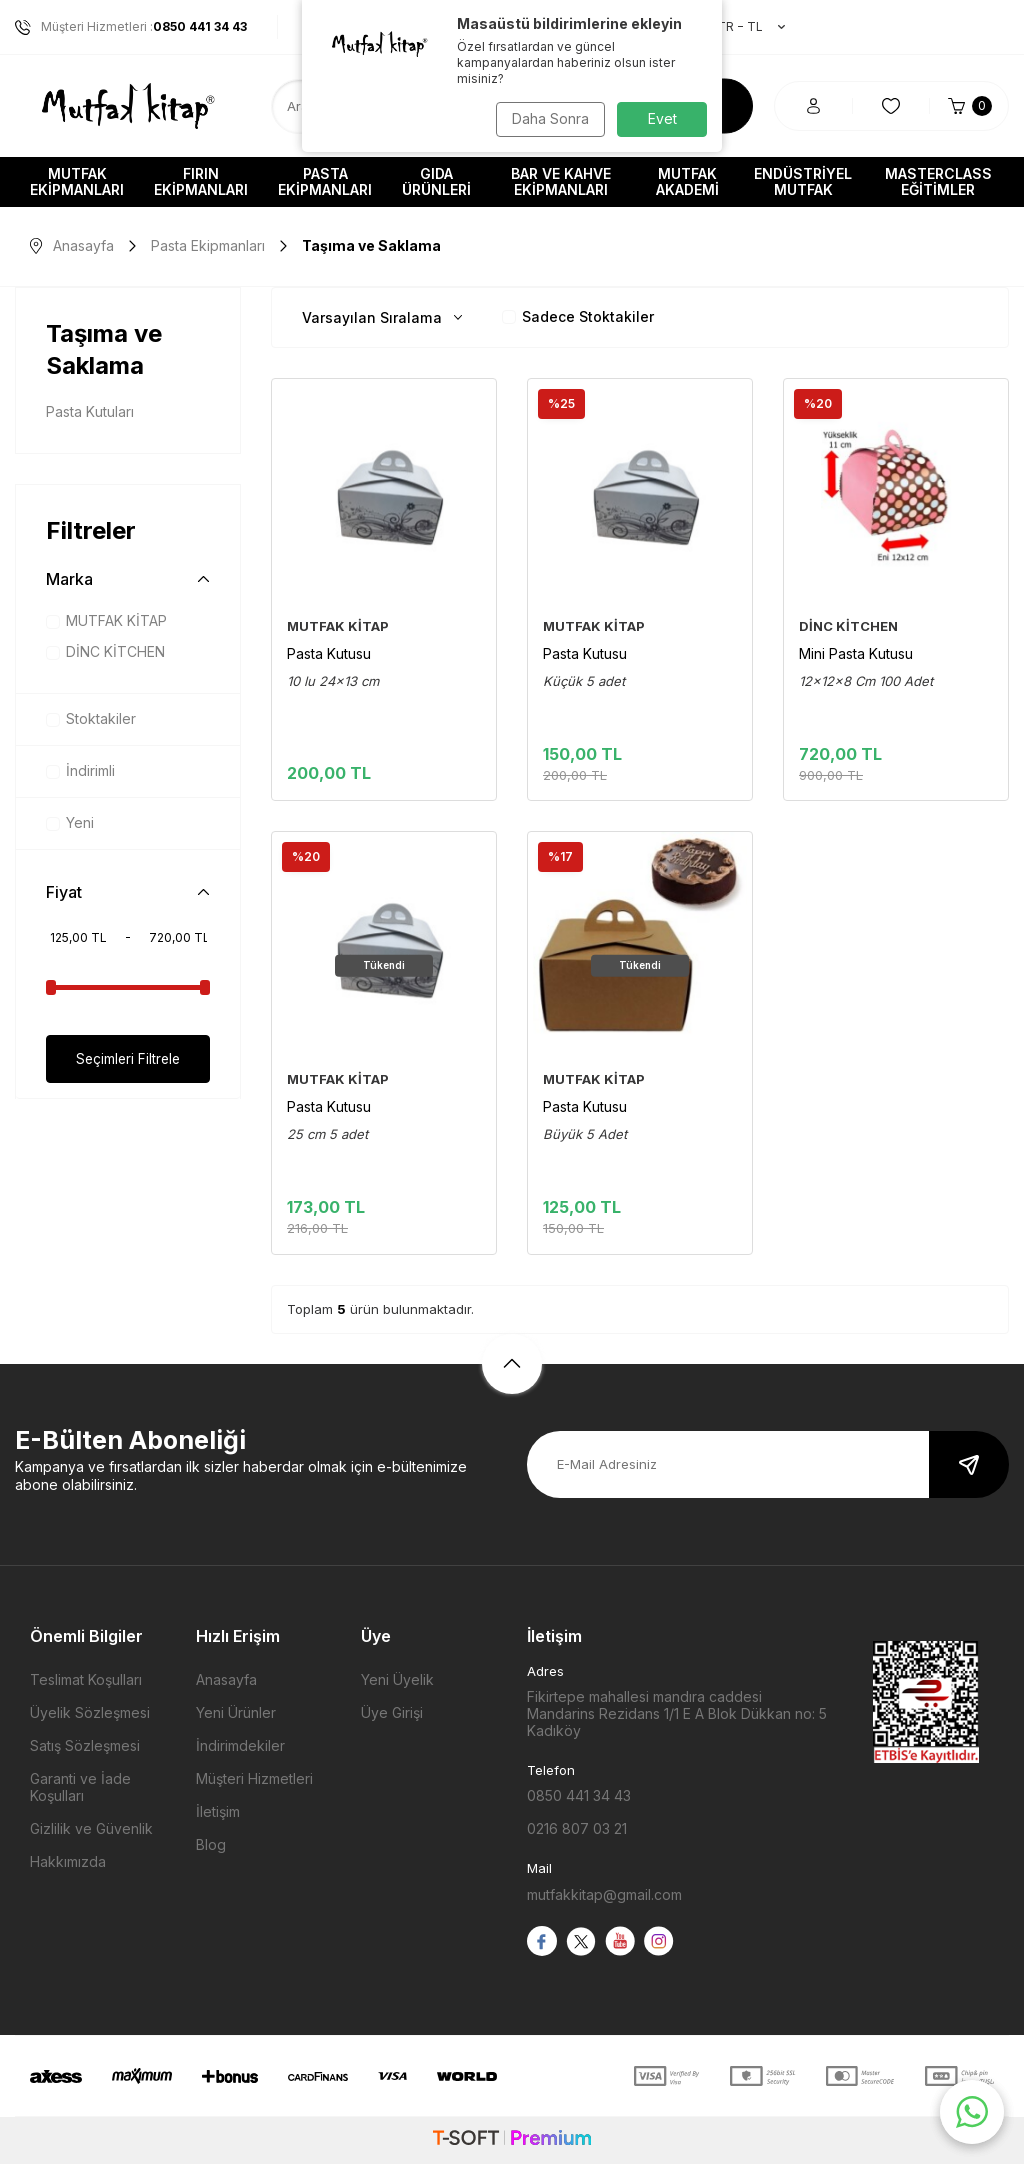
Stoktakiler (91, 718)
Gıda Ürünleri (436, 181)
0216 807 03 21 (577, 1828)
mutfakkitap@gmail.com (604, 1894)
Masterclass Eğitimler (938, 181)
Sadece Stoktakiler (578, 316)
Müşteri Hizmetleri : (131, 27)
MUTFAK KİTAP (106, 620)
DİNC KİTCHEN (105, 651)
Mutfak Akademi (687, 181)
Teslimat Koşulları (86, 1679)
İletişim (218, 1811)
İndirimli (80, 770)
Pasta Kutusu (329, 653)
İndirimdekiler (240, 1745)
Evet (662, 118)
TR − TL (741, 27)
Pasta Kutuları (90, 411)
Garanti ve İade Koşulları (80, 1787)
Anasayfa (72, 245)
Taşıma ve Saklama (104, 349)
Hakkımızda (68, 1861)
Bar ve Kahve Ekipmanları (561, 181)
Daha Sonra (547, 118)
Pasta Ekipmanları (325, 181)
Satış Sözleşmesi (85, 1745)
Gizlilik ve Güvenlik (91, 1828)
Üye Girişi (392, 1712)
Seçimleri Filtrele (128, 1058)
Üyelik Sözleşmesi (90, 1712)
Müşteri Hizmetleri (254, 1778)
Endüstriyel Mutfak (803, 181)
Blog (211, 1844)
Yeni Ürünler (236, 1712)
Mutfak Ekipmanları (77, 181)
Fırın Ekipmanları (201, 181)
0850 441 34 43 (579, 1795)
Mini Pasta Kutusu (856, 653)
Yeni (70, 822)
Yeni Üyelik (397, 1679)
